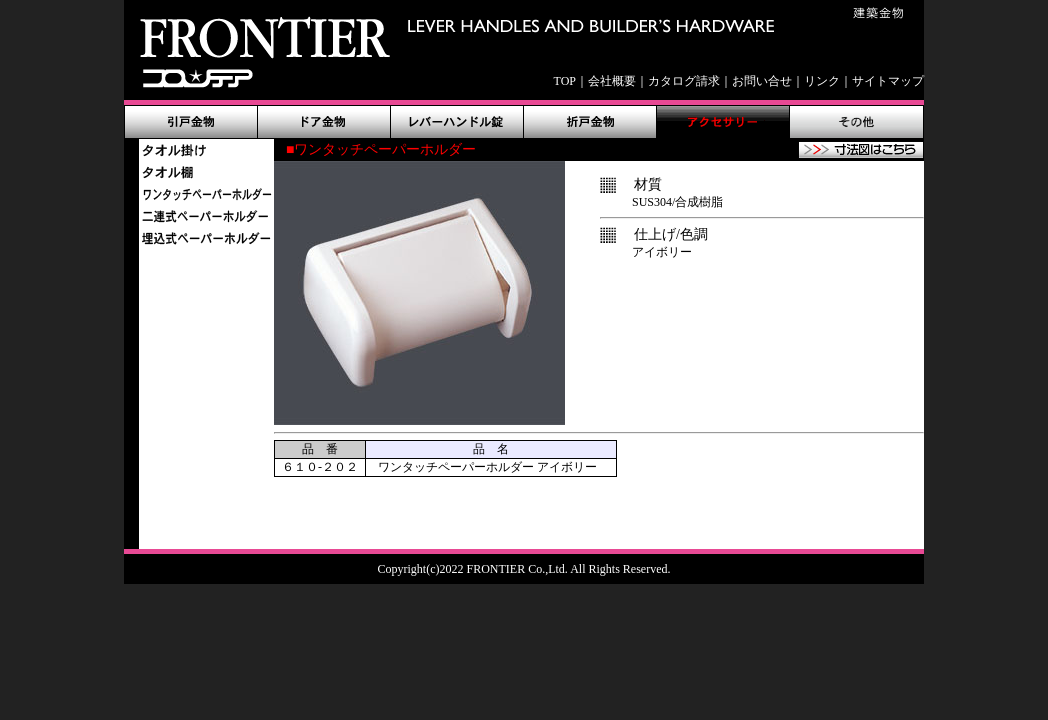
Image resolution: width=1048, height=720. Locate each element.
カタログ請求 (684, 81)
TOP (565, 81)
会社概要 (612, 81)
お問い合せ (762, 81)
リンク (822, 81)
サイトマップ (888, 81)
